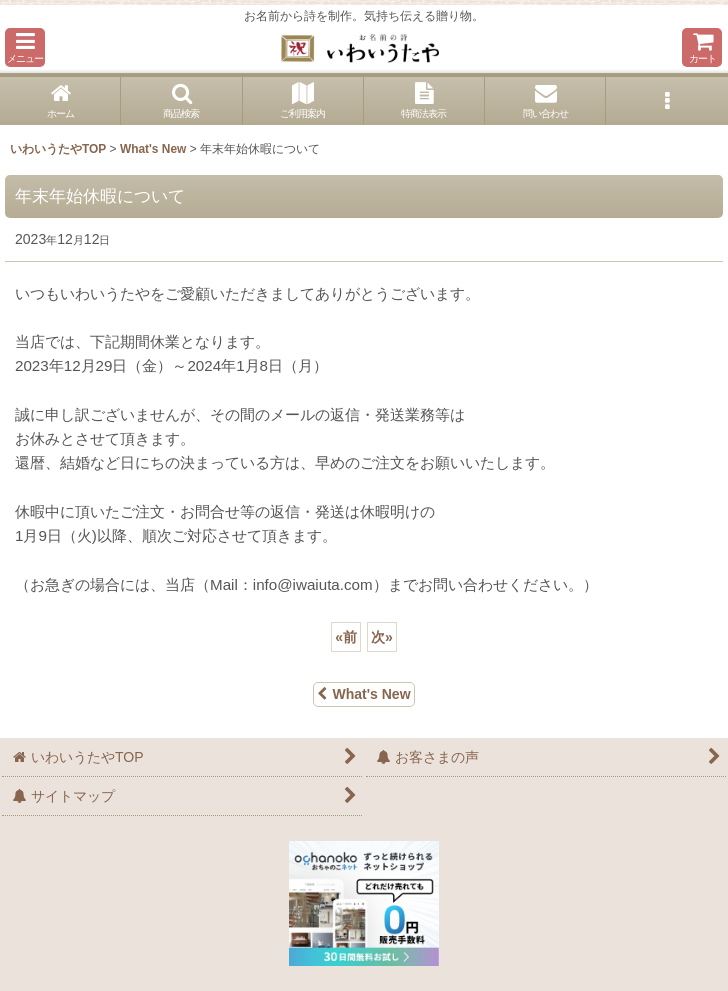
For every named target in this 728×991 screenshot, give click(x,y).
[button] (25, 47)
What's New (363, 694)
